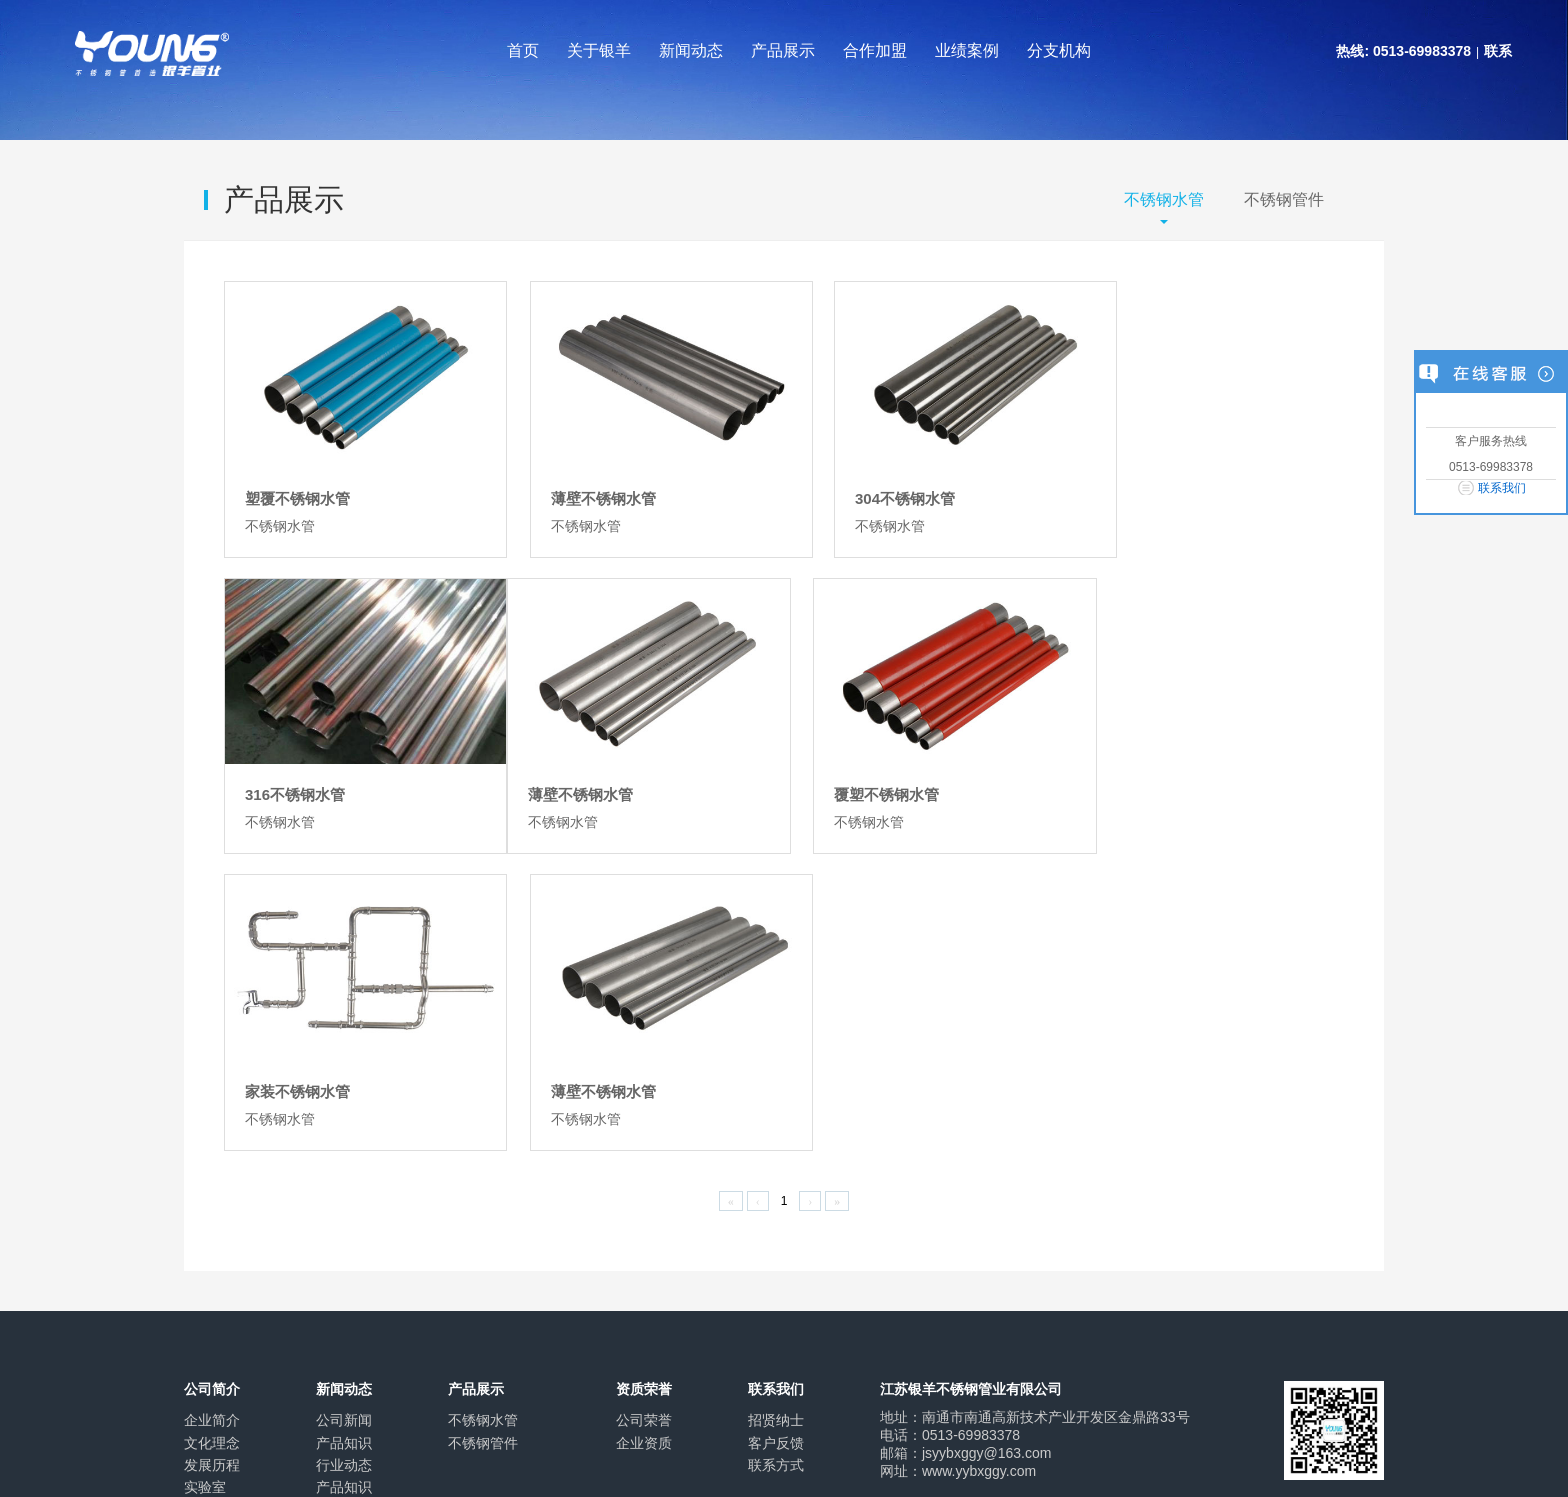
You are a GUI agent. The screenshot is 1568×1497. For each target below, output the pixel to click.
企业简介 (212, 1097)
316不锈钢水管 (1152, 484)
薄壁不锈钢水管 (583, 484)
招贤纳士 (776, 1097)
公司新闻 (344, 1097)
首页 (523, 50)
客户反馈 (776, 1119)
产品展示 (783, 50)
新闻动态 (691, 50)
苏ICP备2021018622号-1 (546, 1446)
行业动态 (344, 1142)
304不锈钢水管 (866, 484)
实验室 (205, 1164)
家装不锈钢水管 (868, 768)
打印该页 (1156, 1350)
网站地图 (440, 1350)
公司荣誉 (644, 1097)
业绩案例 (967, 50)
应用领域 (212, 1186)
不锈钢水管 (1164, 199)
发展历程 (212, 1142)
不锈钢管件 (1284, 199)
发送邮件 (1255, 1350)
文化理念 (212, 1119)
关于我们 (212, 1350)
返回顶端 (1356, 1350)
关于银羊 (599, 50)
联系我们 (1502, 488)
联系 (1498, 51)
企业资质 (644, 1119)
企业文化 (288, 1350)
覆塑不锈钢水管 (583, 768)
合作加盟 (875, 50)
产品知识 (344, 1119)
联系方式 (776, 1142)
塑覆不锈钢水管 (297, 484)
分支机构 (1059, 50)
